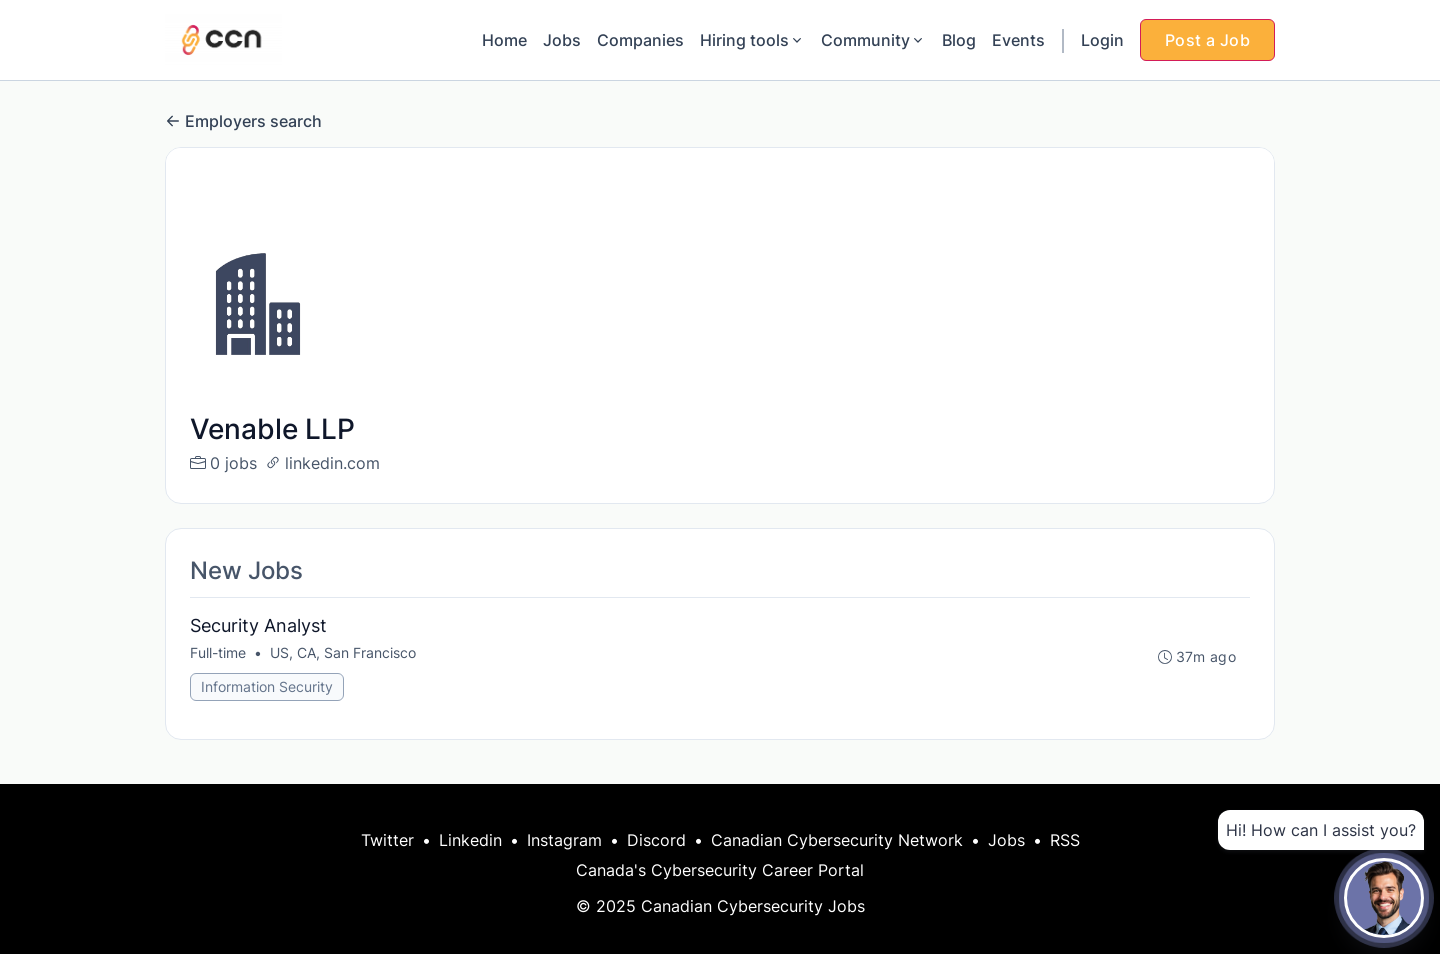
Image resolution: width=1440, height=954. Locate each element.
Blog (959, 40)
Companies (640, 40)
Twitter (387, 840)
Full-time (218, 652)
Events (1018, 40)
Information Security (267, 686)
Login (1102, 40)
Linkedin (470, 840)
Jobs (562, 40)
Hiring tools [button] (752, 40)
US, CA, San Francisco (343, 652)
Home (504, 40)
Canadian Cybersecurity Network (837, 840)
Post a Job (1207, 40)
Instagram (564, 840)
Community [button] (873, 40)
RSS (1065, 840)
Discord (656, 840)
